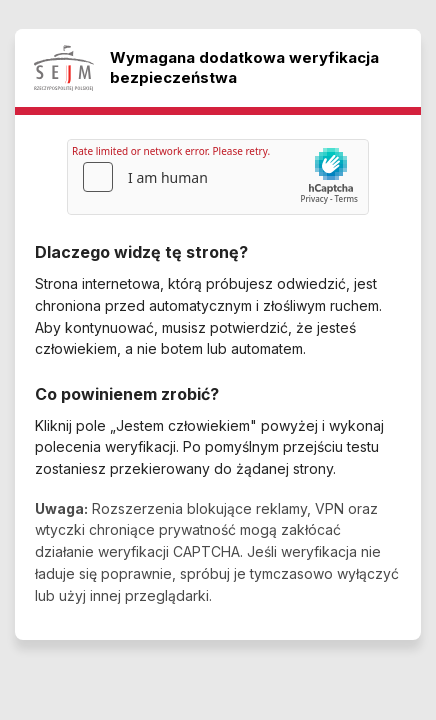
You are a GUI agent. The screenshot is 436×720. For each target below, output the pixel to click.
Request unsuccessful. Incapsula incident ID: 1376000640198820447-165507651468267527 (218, 360)
